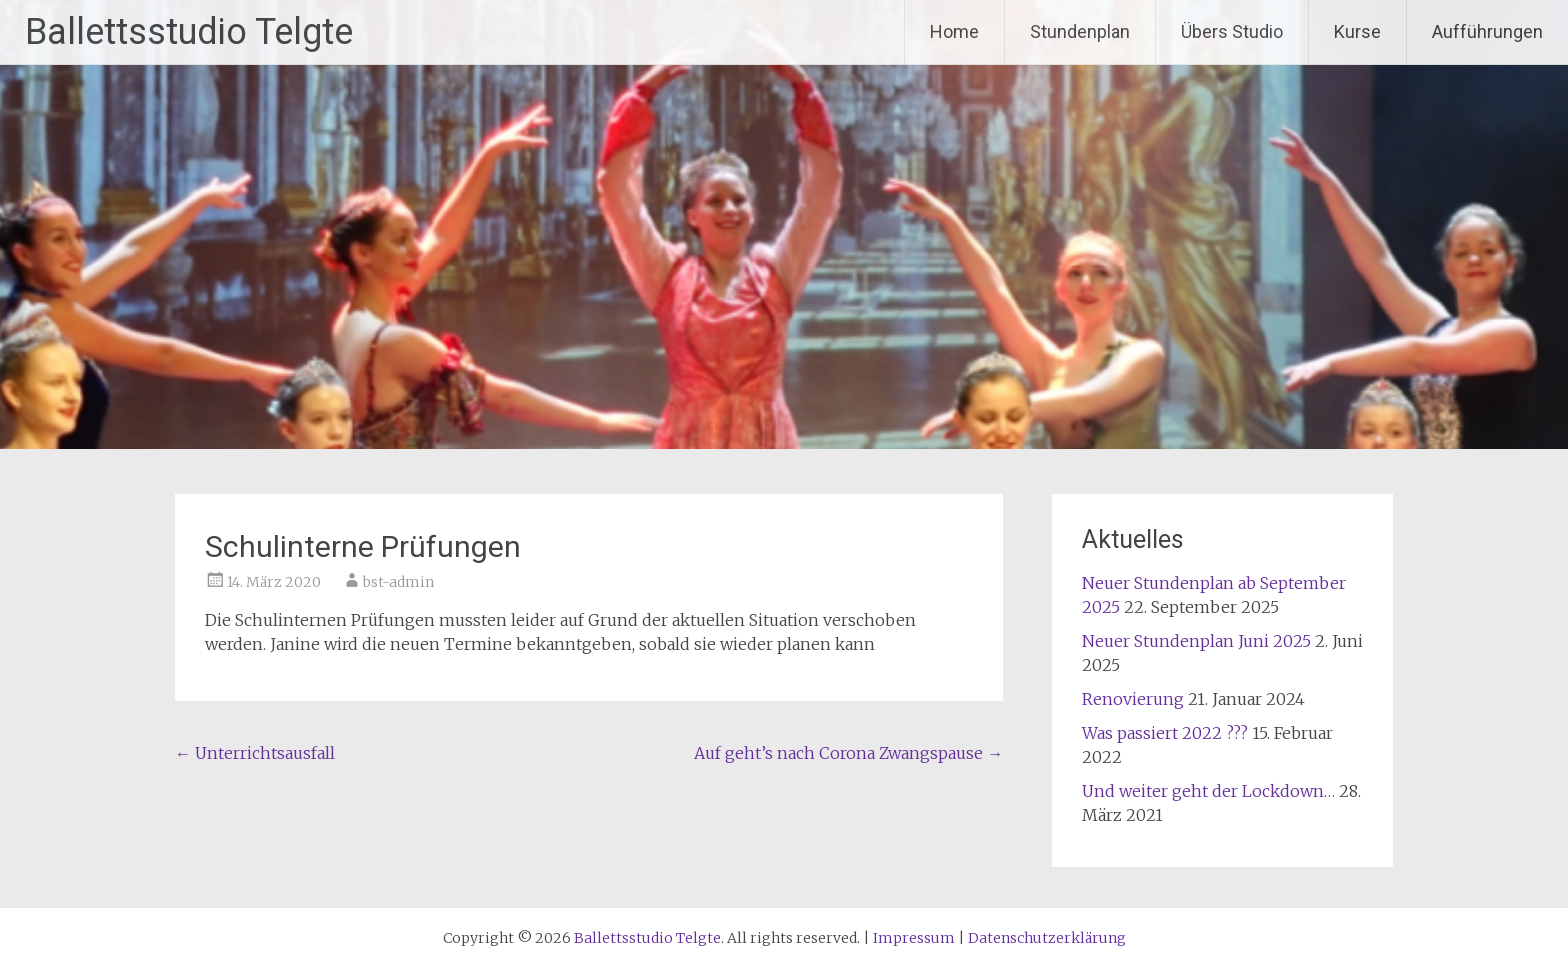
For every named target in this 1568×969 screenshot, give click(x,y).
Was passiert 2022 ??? (1165, 733)
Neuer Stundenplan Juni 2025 (1196, 641)
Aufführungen (1487, 31)
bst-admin (398, 582)
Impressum (914, 938)
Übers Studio (1232, 31)
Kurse (1357, 31)
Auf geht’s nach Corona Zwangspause (848, 753)
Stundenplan (1080, 31)
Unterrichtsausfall (255, 753)
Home (954, 31)
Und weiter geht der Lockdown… (1208, 791)
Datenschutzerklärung (1047, 938)
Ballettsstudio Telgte (189, 32)
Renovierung (1133, 699)
